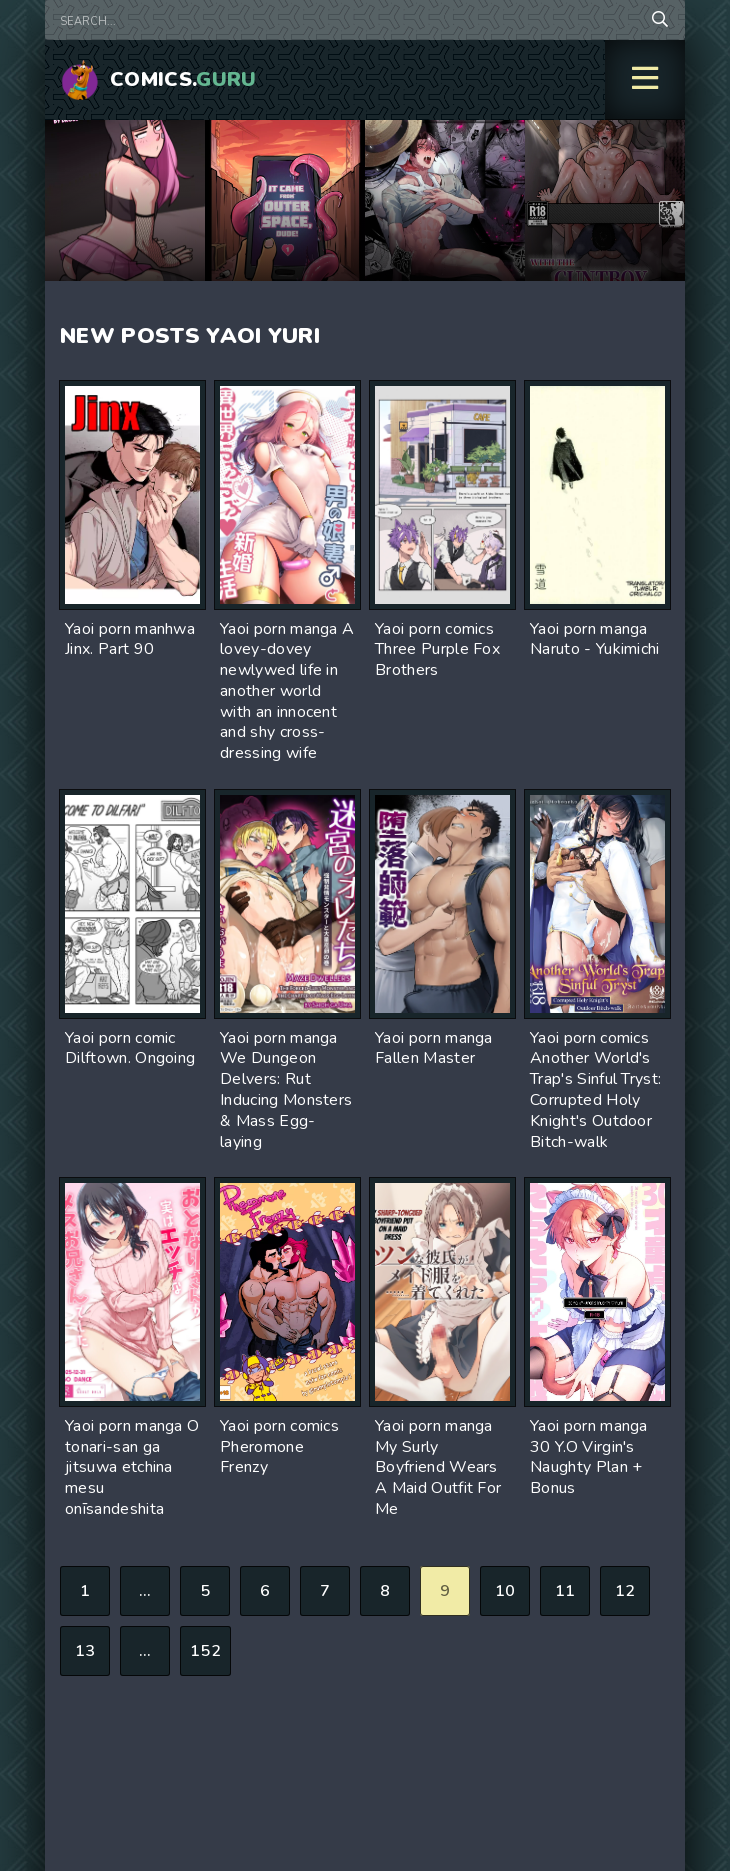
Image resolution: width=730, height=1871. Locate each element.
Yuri (294, 336)
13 (85, 1651)
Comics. (183, 79)
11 (565, 1591)
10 (505, 1591)
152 (205, 1651)
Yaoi (233, 336)
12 (625, 1591)
